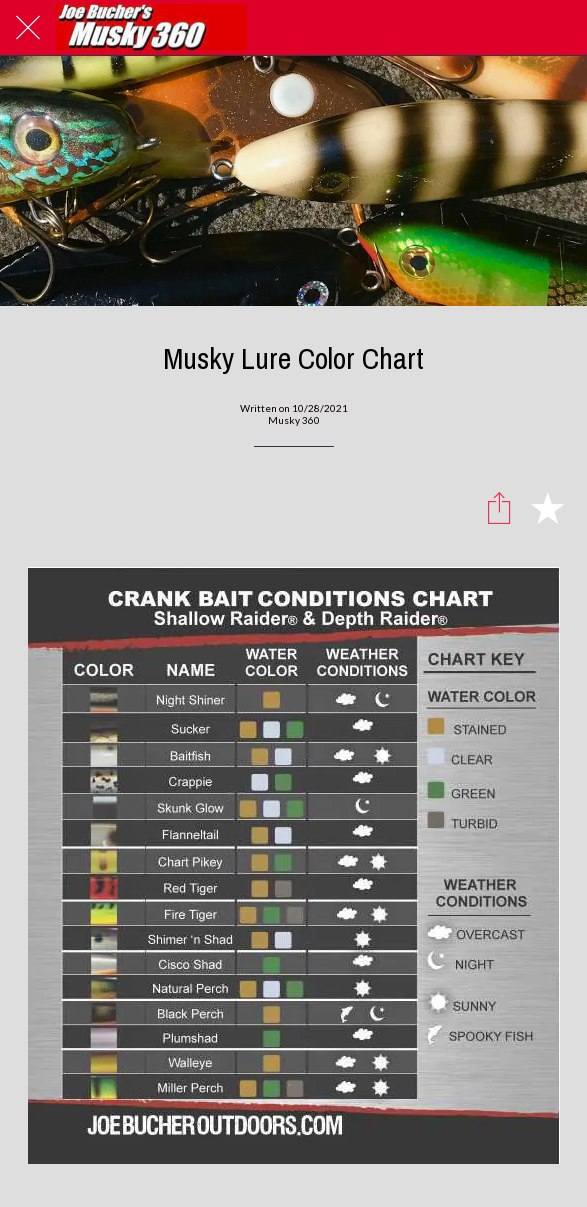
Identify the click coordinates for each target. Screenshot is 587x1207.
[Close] (28, 28)
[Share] (499, 507)
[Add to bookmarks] (547, 507)
